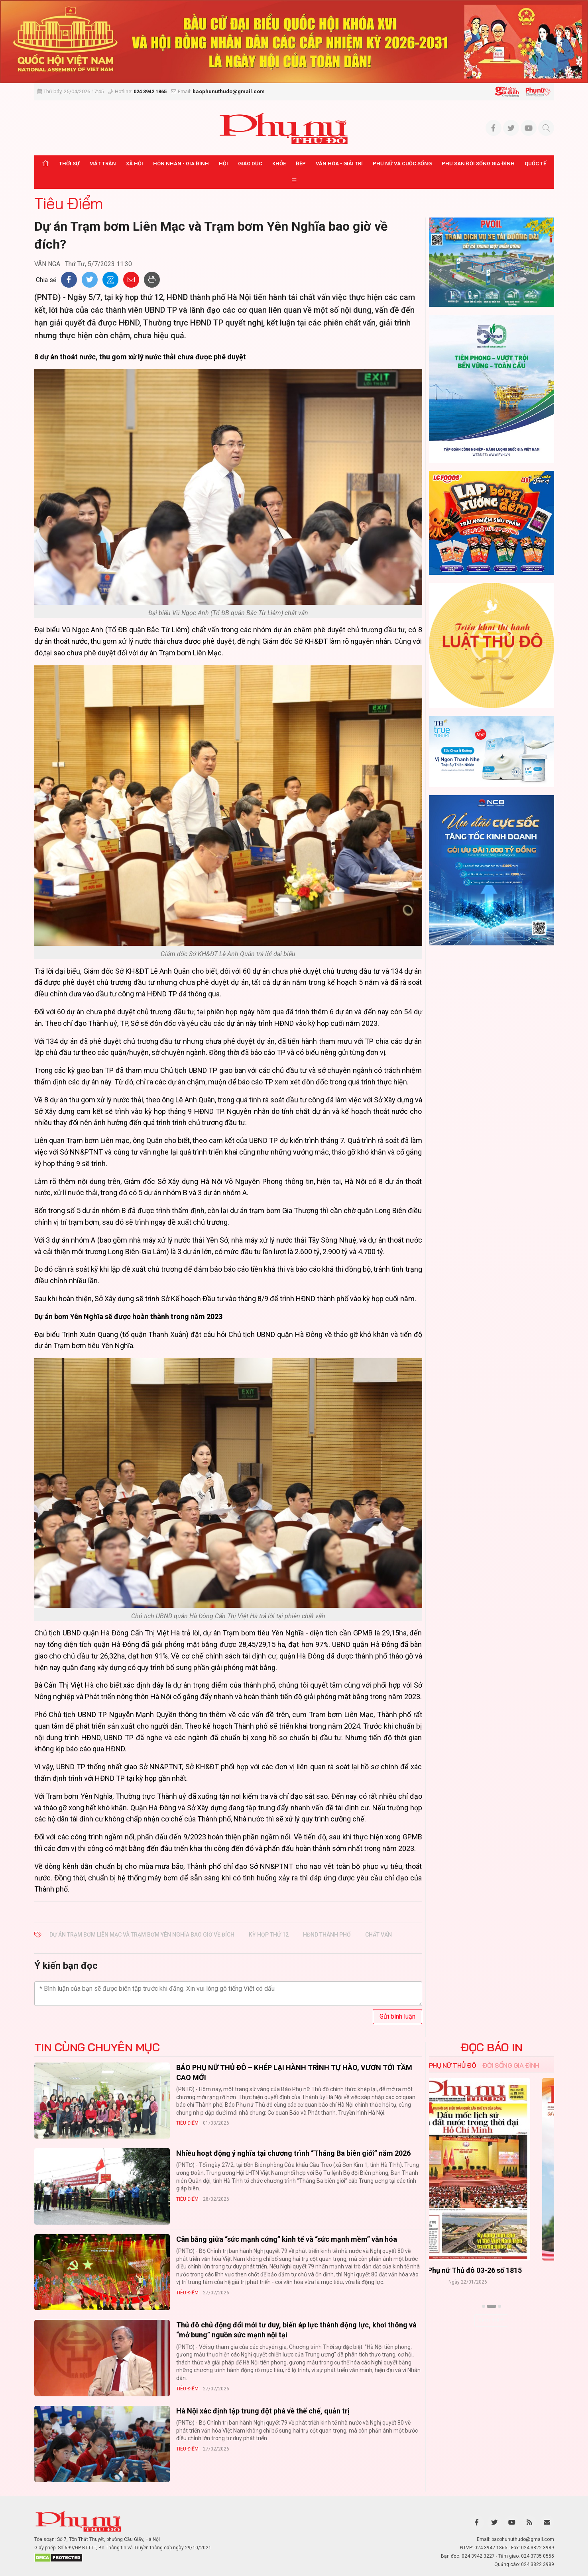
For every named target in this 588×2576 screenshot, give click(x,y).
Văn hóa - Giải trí (339, 164)
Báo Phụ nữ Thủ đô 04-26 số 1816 (491, 2270)
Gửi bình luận (397, 2016)
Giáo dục (250, 164)
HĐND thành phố (327, 1934)
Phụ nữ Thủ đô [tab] (452, 2065)
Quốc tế (535, 164)
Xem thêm (491, 2320)
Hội (223, 164)
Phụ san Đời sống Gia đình (478, 164)
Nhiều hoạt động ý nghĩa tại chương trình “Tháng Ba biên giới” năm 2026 (293, 2153)
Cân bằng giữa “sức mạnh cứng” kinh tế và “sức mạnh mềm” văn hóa (286, 2239)
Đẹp (301, 164)
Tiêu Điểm (68, 203)
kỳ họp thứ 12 (269, 1934)
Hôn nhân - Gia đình (181, 164)
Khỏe (279, 164)
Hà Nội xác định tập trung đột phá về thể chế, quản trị (263, 2411)
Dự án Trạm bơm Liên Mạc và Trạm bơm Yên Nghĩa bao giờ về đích (141, 1934)
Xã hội (134, 164)
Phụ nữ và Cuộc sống (402, 164)
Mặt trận (102, 164)
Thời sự (69, 164)
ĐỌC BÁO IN (491, 2047)
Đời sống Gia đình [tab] (510, 2065)
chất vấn (378, 1934)
